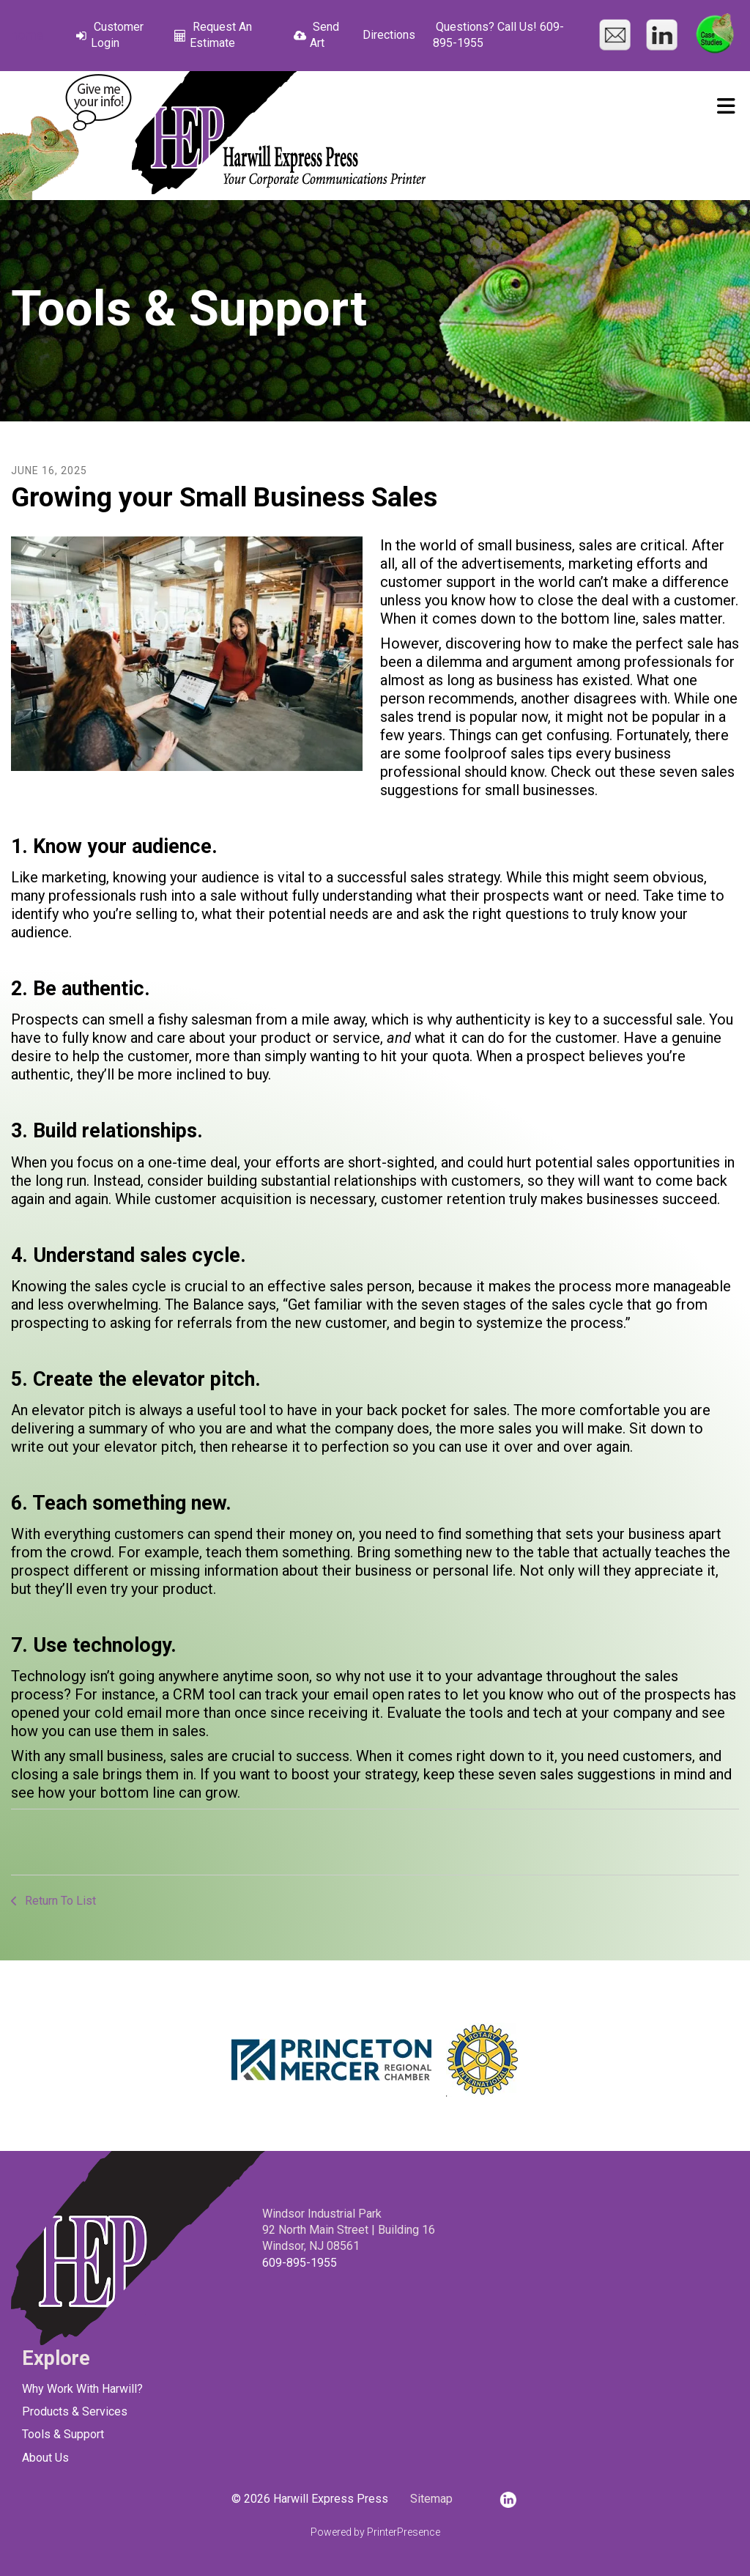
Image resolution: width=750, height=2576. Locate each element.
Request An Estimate (221, 35)
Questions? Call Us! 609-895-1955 (498, 35)
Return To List (59, 1901)
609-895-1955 (299, 2263)
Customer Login (117, 35)
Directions (389, 35)
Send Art (324, 35)
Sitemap (431, 2499)
